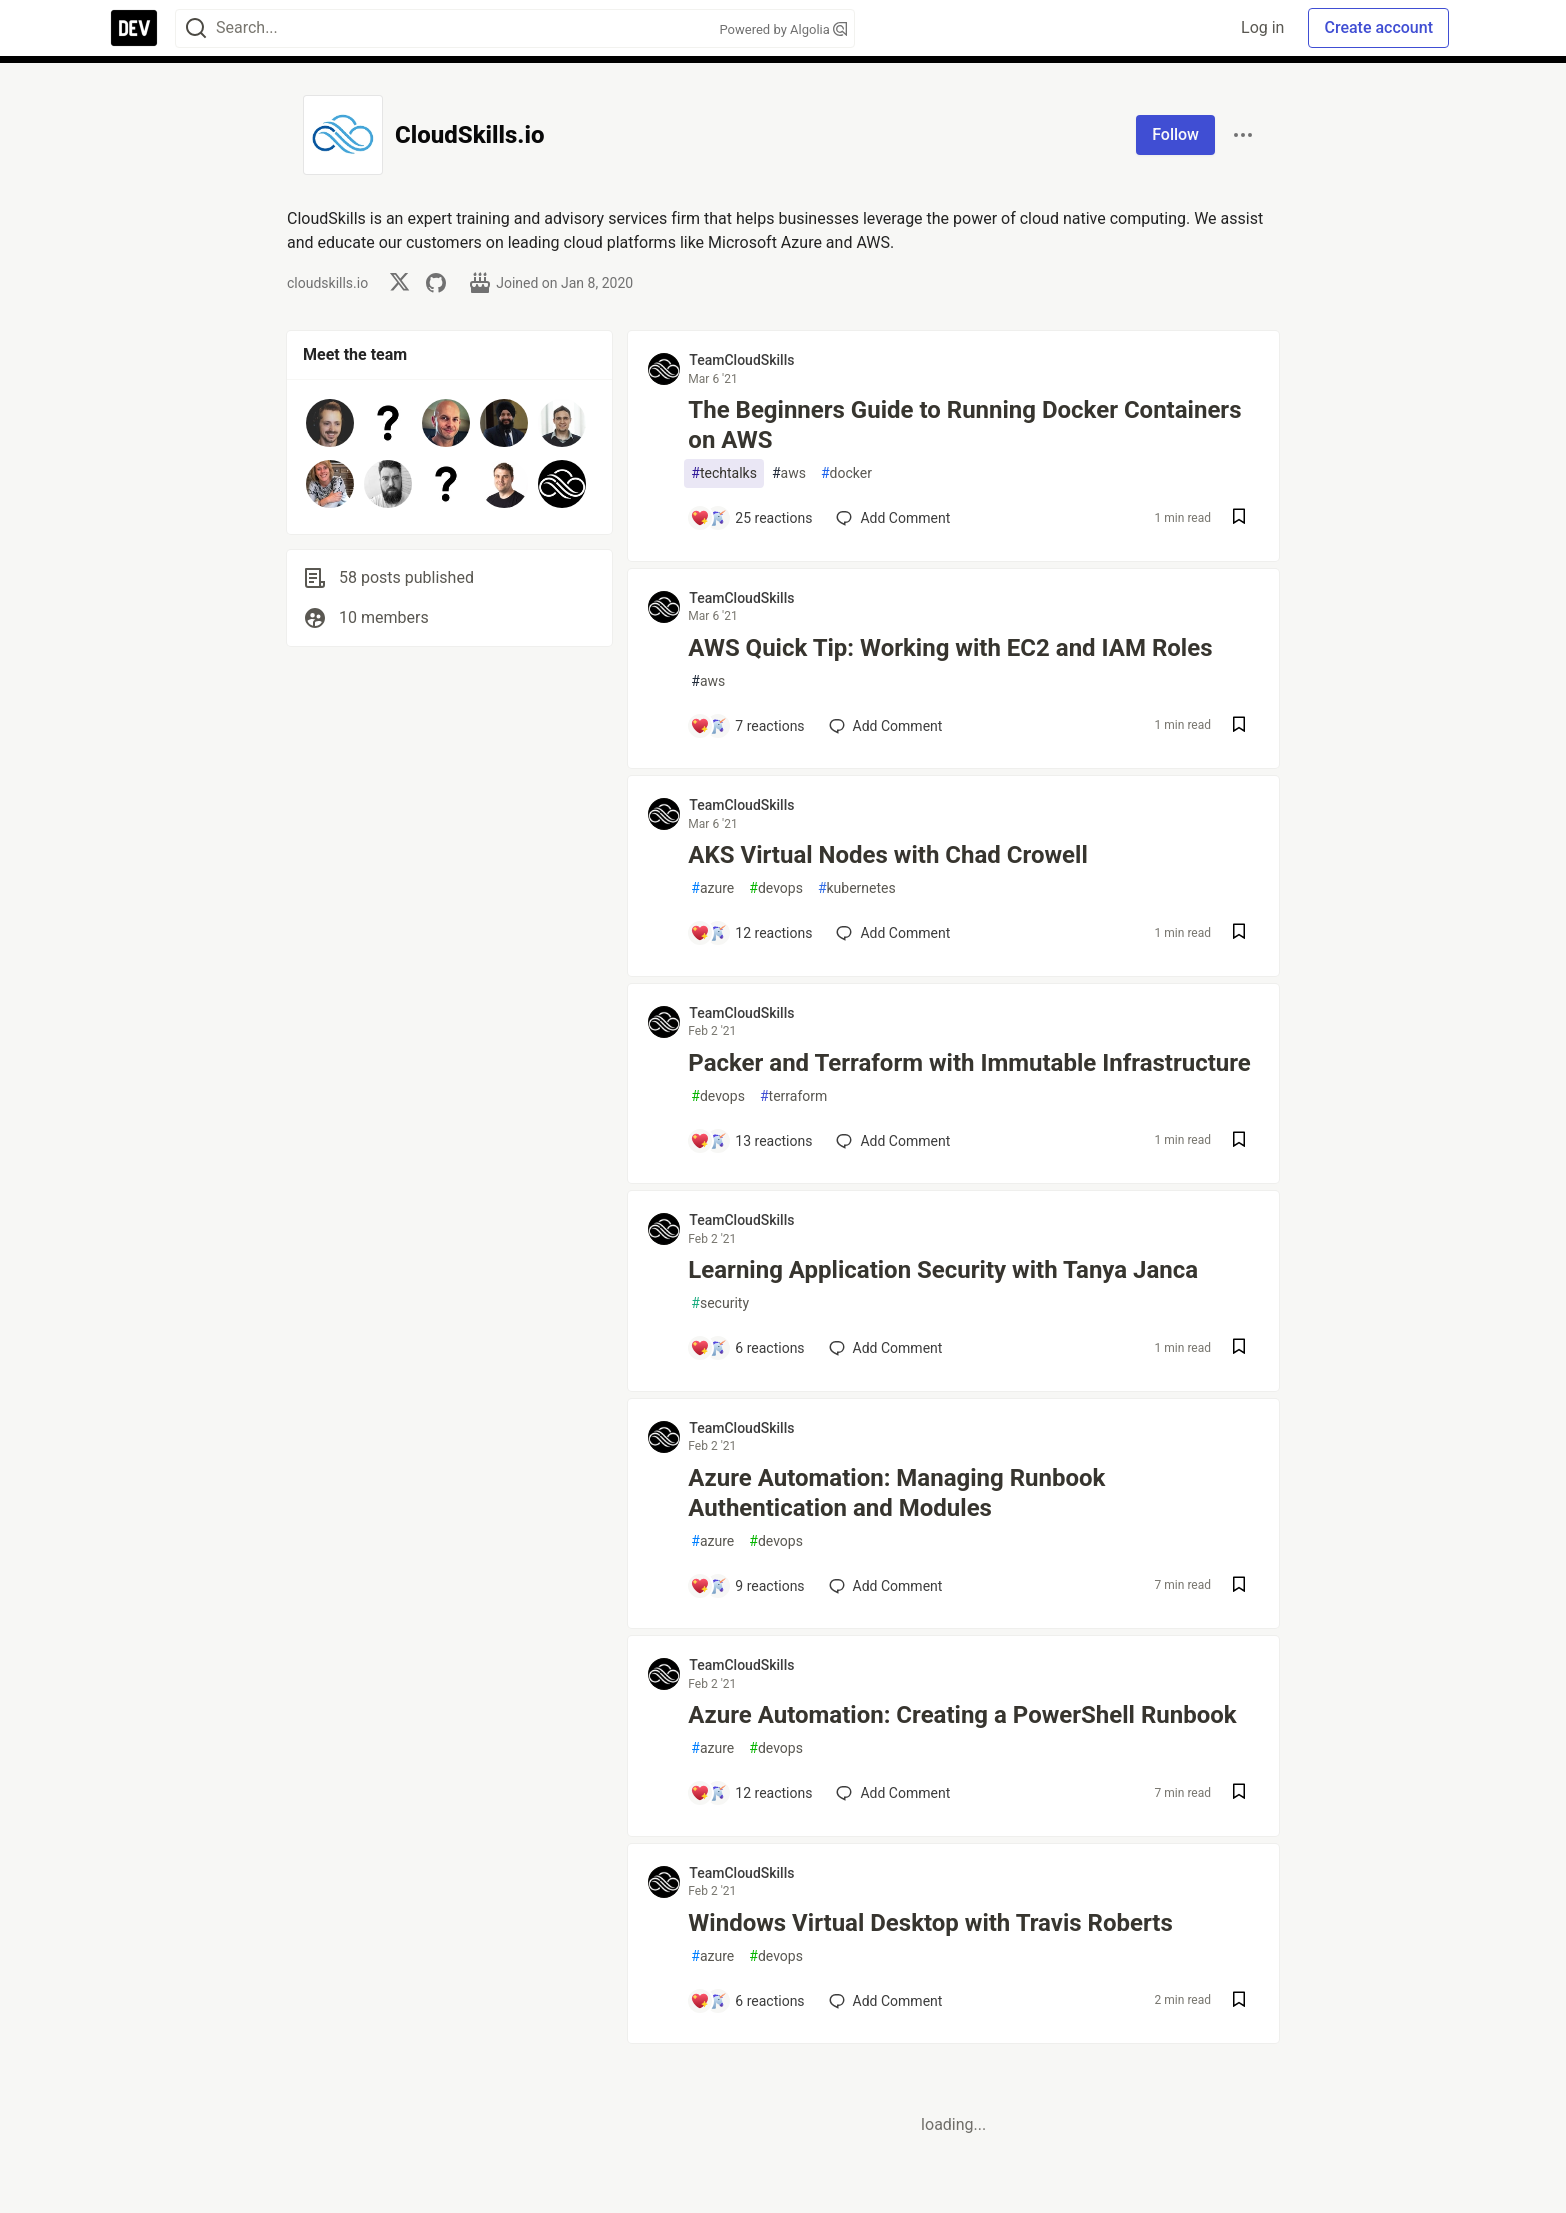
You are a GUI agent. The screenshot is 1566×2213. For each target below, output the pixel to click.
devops (776, 888)
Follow (1175, 134)
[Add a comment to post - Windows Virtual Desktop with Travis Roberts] (747, 2001)
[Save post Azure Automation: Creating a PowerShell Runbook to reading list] (1239, 1793)
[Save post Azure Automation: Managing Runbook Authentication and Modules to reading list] (1239, 1586)
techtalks (724, 473)
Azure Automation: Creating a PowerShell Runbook (962, 1715)
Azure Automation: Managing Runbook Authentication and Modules (896, 1493)
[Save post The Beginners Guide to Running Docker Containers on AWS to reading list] (1239, 518)
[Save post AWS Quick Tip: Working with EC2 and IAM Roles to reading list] (1239, 726)
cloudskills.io (327, 283)
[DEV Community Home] (134, 28)
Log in (1262, 27)
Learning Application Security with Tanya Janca (943, 1270)
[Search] (196, 28)
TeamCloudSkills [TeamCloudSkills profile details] (741, 360)
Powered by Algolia (783, 29)
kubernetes (857, 888)
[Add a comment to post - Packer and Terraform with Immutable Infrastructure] (751, 1141)
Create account (1378, 27)
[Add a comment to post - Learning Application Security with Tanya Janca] (747, 1348)
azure (712, 888)
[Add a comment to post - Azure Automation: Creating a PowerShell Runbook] (751, 1793)
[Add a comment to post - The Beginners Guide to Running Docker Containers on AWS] (751, 518)
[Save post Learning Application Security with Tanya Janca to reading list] (1239, 1348)
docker (846, 473)
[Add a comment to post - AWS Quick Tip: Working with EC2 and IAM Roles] (747, 726)
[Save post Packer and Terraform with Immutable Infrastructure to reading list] (1239, 1141)
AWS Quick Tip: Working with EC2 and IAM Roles (950, 648)
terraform (793, 1096)
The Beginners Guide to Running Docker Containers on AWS (964, 425)
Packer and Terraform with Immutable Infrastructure (969, 1063)
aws (789, 473)
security (720, 1303)
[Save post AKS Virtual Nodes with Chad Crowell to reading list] (1239, 933)
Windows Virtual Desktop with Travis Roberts (930, 1923)
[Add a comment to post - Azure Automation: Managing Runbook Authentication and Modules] (747, 1586)
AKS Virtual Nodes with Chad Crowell (887, 855)
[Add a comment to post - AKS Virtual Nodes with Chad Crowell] (751, 933)
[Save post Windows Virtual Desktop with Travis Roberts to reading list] (1239, 2001)
